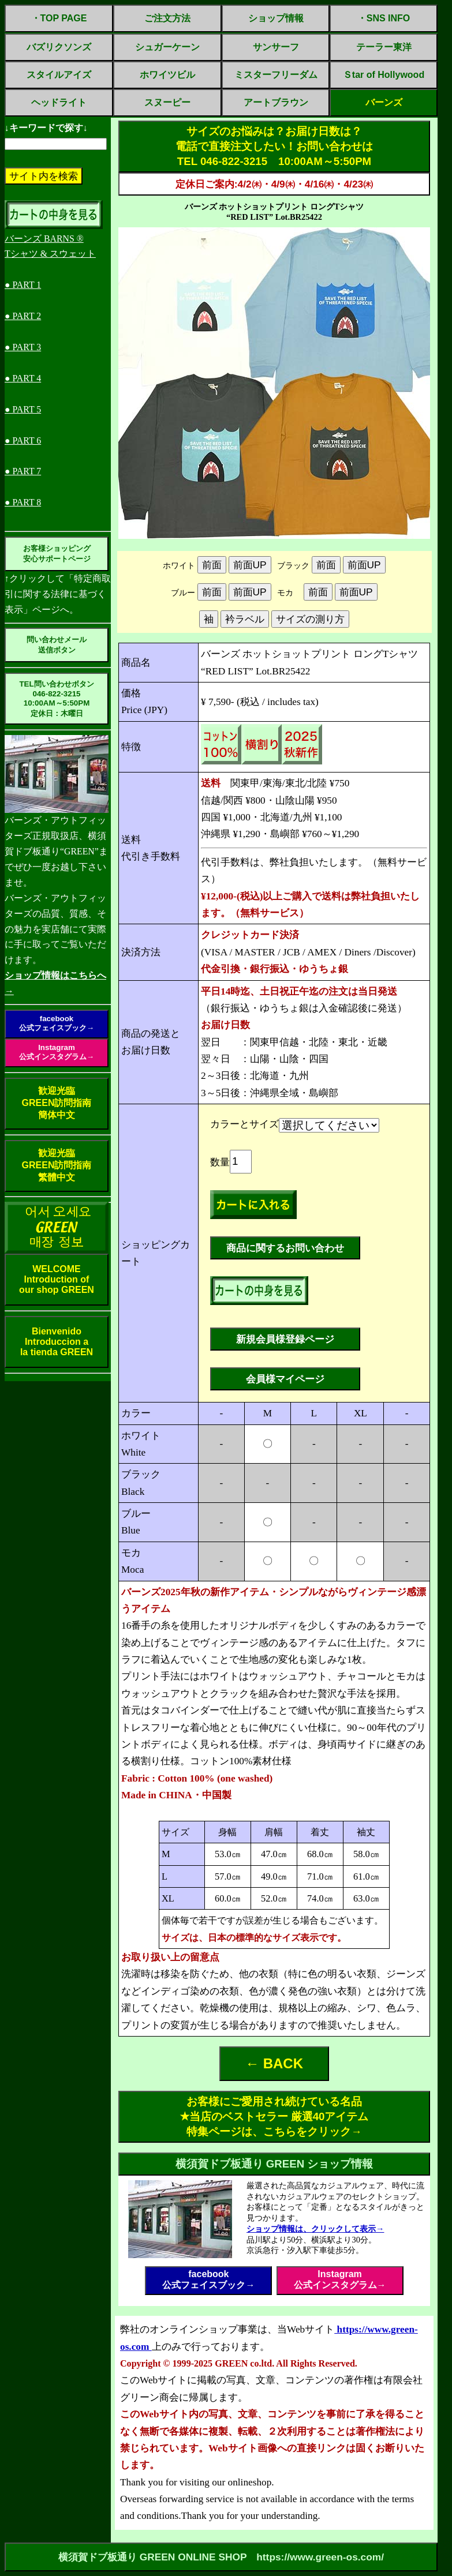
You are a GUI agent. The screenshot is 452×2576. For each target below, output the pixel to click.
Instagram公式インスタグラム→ (56, 1052)
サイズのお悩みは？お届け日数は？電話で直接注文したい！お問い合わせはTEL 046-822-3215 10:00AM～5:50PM (274, 146)
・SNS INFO (383, 18)
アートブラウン (276, 102)
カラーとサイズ (244, 1124)
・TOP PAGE (59, 18)
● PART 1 (23, 285)
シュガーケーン (167, 47)
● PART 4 (23, 378)
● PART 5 (23, 409)
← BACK (274, 2063)
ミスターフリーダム (275, 75)
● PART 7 (23, 471)
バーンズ (383, 102)
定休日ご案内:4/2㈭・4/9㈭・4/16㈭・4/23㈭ (274, 184)
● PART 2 (23, 316)
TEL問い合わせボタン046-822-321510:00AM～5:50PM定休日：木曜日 (56, 699)
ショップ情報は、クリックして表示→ (315, 2228)
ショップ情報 (276, 18)
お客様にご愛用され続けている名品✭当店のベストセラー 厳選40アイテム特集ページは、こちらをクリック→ (274, 2116)
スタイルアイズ (59, 75)
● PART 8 (23, 502)
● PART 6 (23, 440)
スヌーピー (167, 102)
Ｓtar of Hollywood (383, 75)
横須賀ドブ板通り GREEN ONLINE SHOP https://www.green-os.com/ (221, 2557)
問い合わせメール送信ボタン (57, 644)
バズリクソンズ (59, 47)
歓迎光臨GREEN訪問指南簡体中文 (57, 1103)
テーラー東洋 (384, 47)
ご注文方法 (167, 18)
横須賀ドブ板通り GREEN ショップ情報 (274, 2164)
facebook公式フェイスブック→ (56, 1023)
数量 (220, 1161)
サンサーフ (276, 47)
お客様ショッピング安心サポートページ (57, 553)
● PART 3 (23, 347)
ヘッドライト (59, 102)
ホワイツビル (167, 75)
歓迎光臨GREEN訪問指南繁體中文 (57, 1165)
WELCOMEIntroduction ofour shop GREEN (56, 1279)
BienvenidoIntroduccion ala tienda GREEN (56, 1341)
